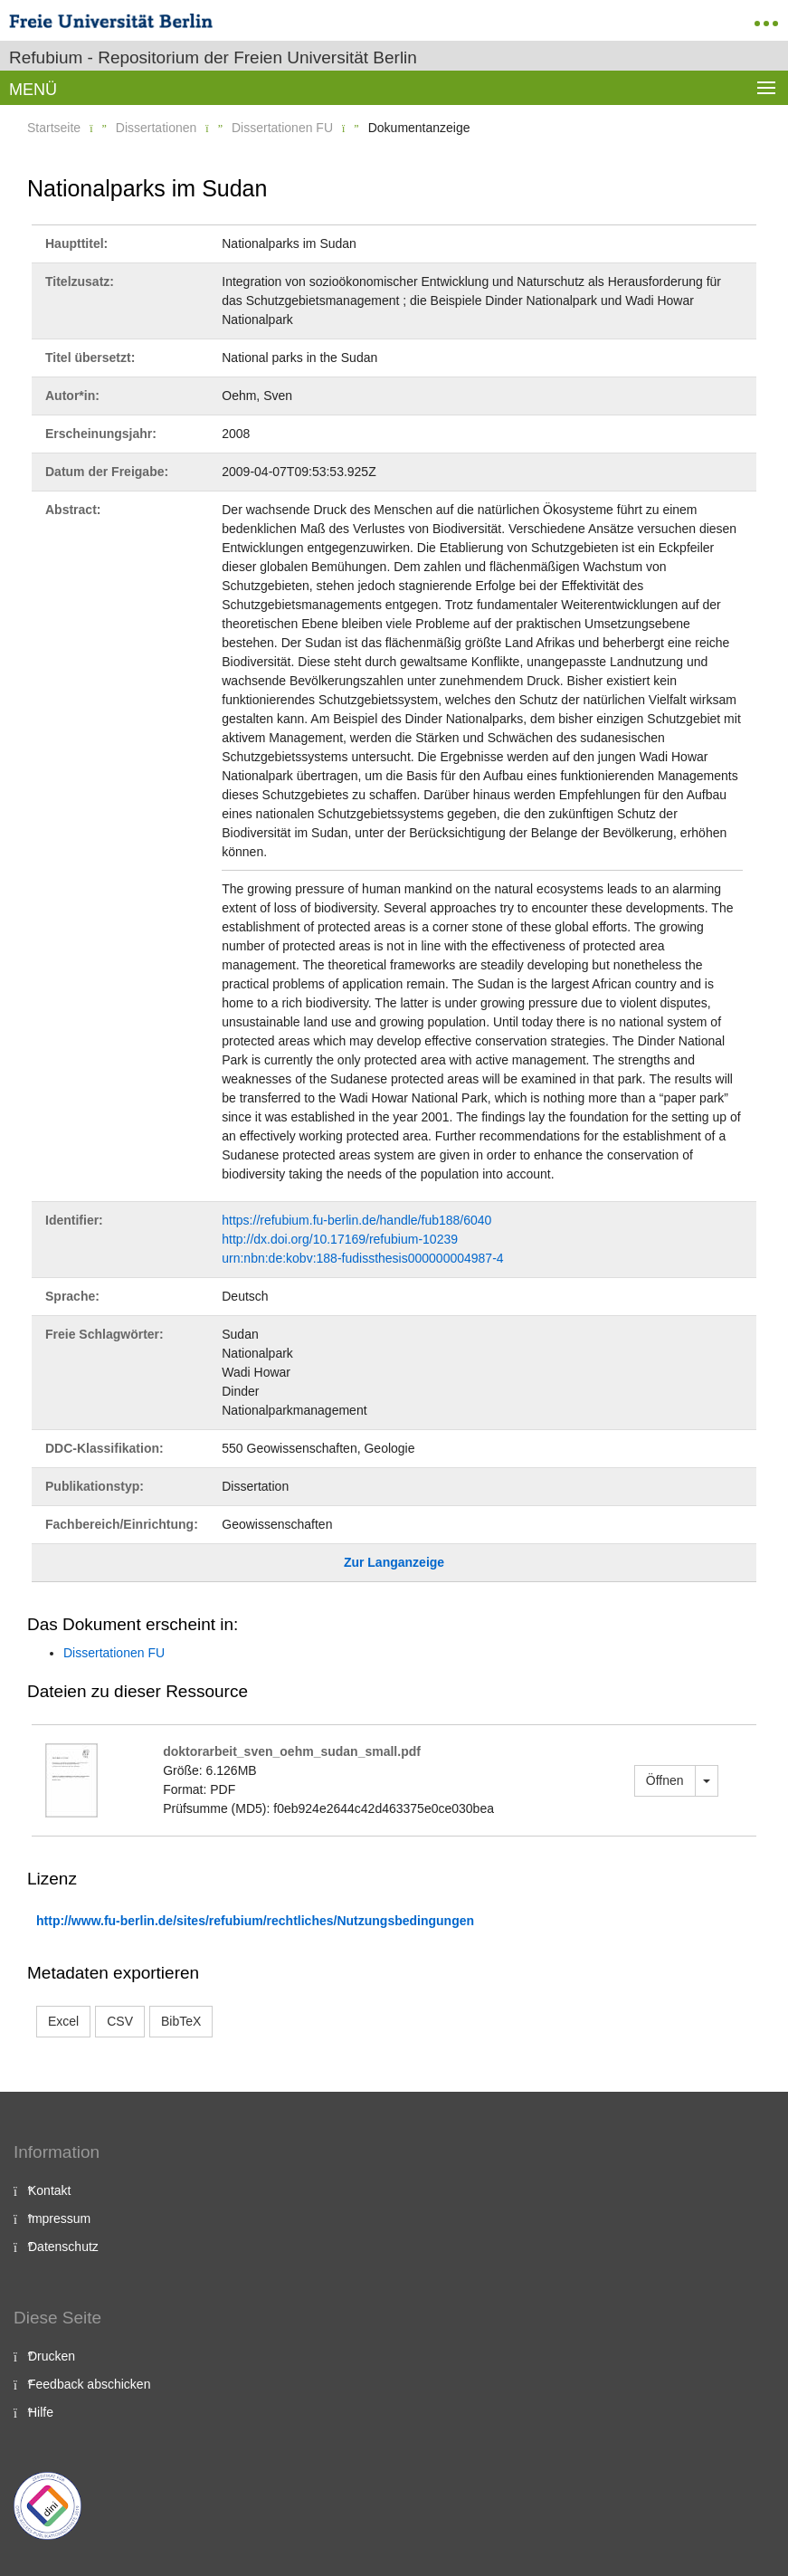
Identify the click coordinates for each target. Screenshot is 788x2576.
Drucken (51, 2356)
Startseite (54, 127)
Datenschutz (63, 2246)
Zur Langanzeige (394, 1562)
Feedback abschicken (89, 2384)
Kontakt (49, 2190)
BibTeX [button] (181, 2021)
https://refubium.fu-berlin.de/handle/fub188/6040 (356, 1220)
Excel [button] (63, 2021)
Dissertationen (156, 127)
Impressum (59, 2218)
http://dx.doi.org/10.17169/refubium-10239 (340, 1239)
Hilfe (40, 2412)
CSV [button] (120, 2021)
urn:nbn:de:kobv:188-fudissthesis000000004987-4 (362, 1258)
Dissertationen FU (282, 127)
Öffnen (665, 1780)
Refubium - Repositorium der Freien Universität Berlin (213, 57)
